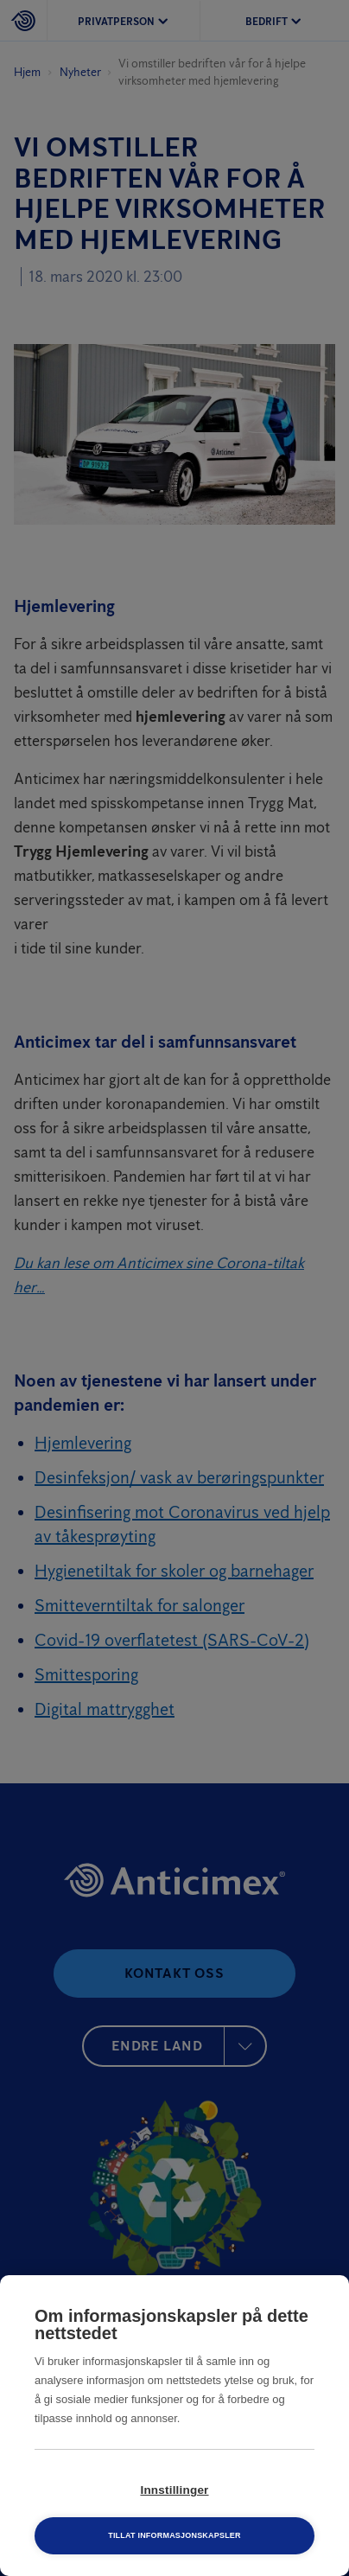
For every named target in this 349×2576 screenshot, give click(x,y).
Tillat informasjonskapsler (174, 2535)
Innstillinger (174, 2490)
